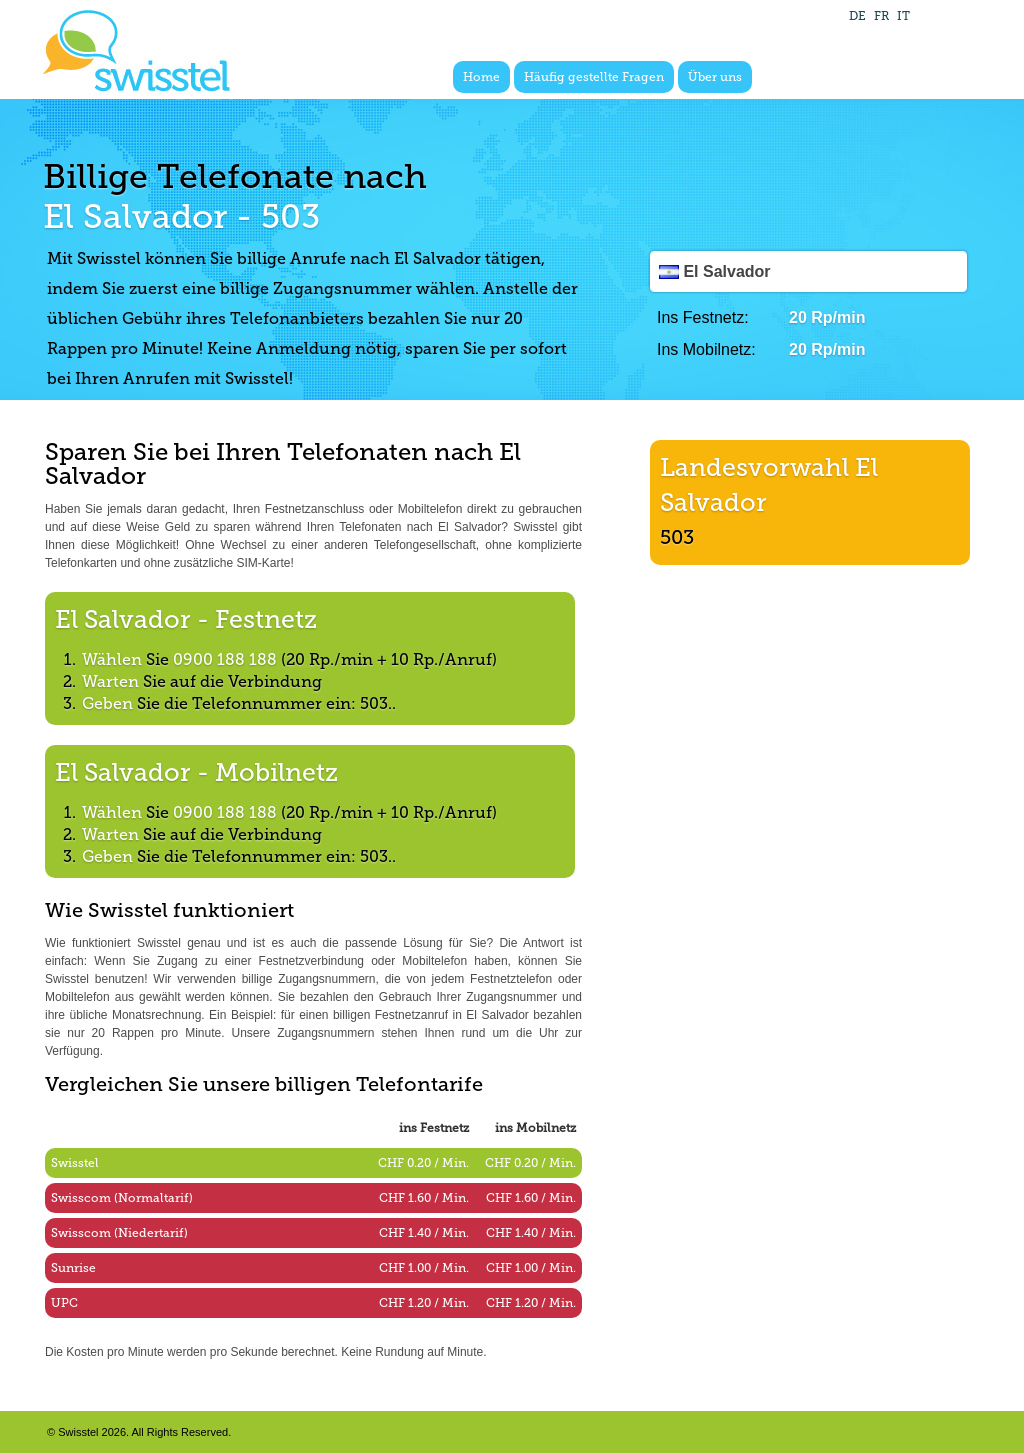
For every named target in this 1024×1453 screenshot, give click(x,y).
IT (903, 16)
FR (881, 16)
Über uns (715, 77)
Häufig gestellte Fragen (594, 77)
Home (481, 77)
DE (857, 16)
